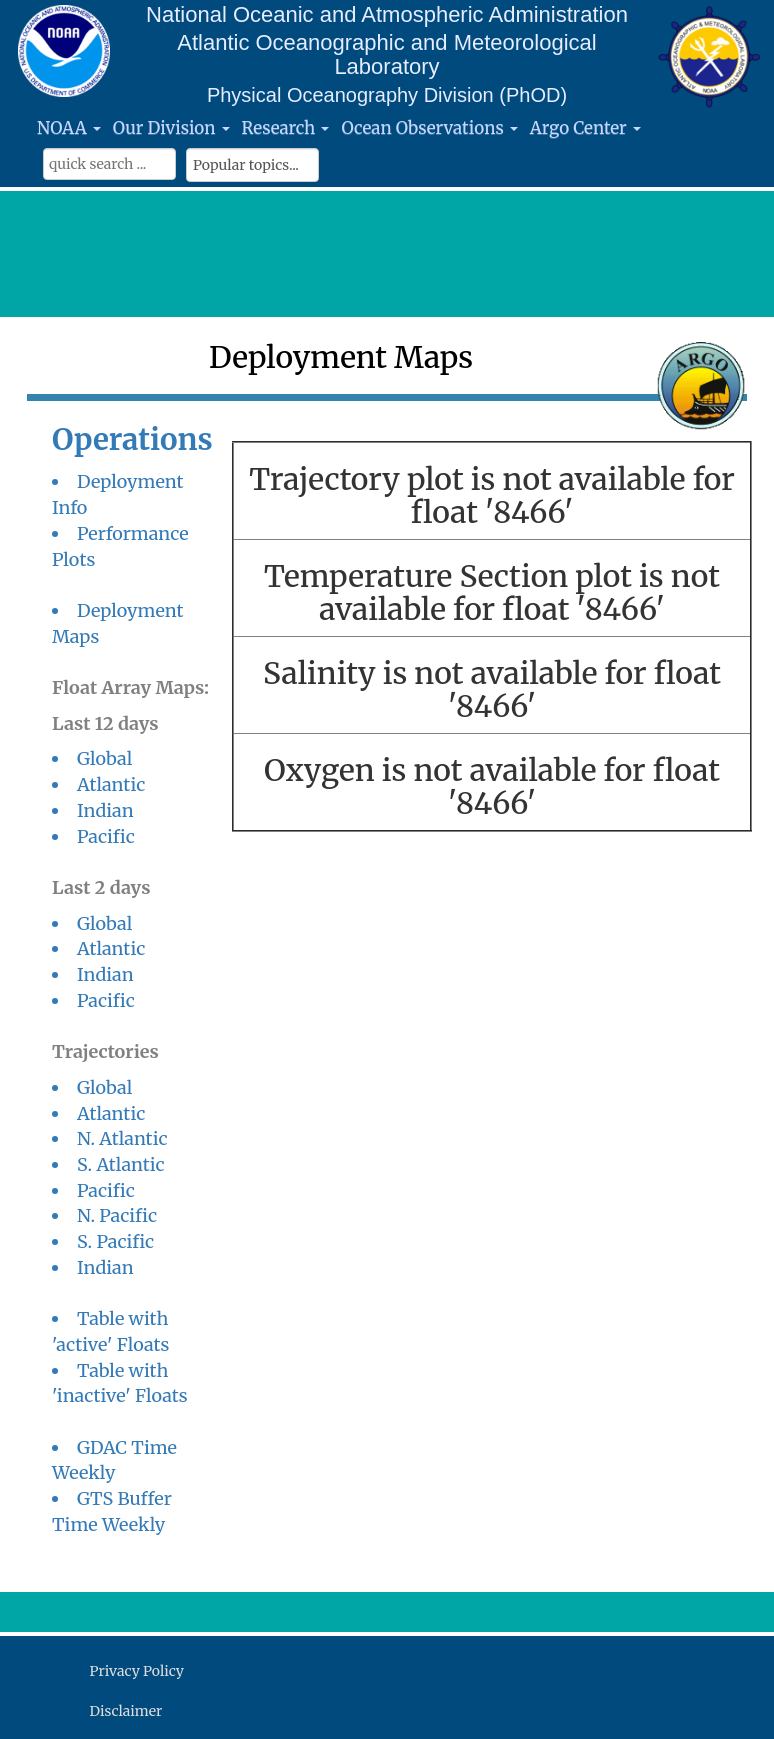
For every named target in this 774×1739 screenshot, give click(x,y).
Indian (105, 810)
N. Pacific (117, 1215)
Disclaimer (126, 1711)
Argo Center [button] (585, 128)
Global (104, 758)
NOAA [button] (69, 128)
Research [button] (286, 128)
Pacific (106, 836)
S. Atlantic (121, 1164)
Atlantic (111, 784)
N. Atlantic (122, 1138)
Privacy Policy (137, 1671)
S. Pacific (115, 1241)
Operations (132, 439)
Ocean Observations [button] (429, 128)
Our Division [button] (171, 128)
